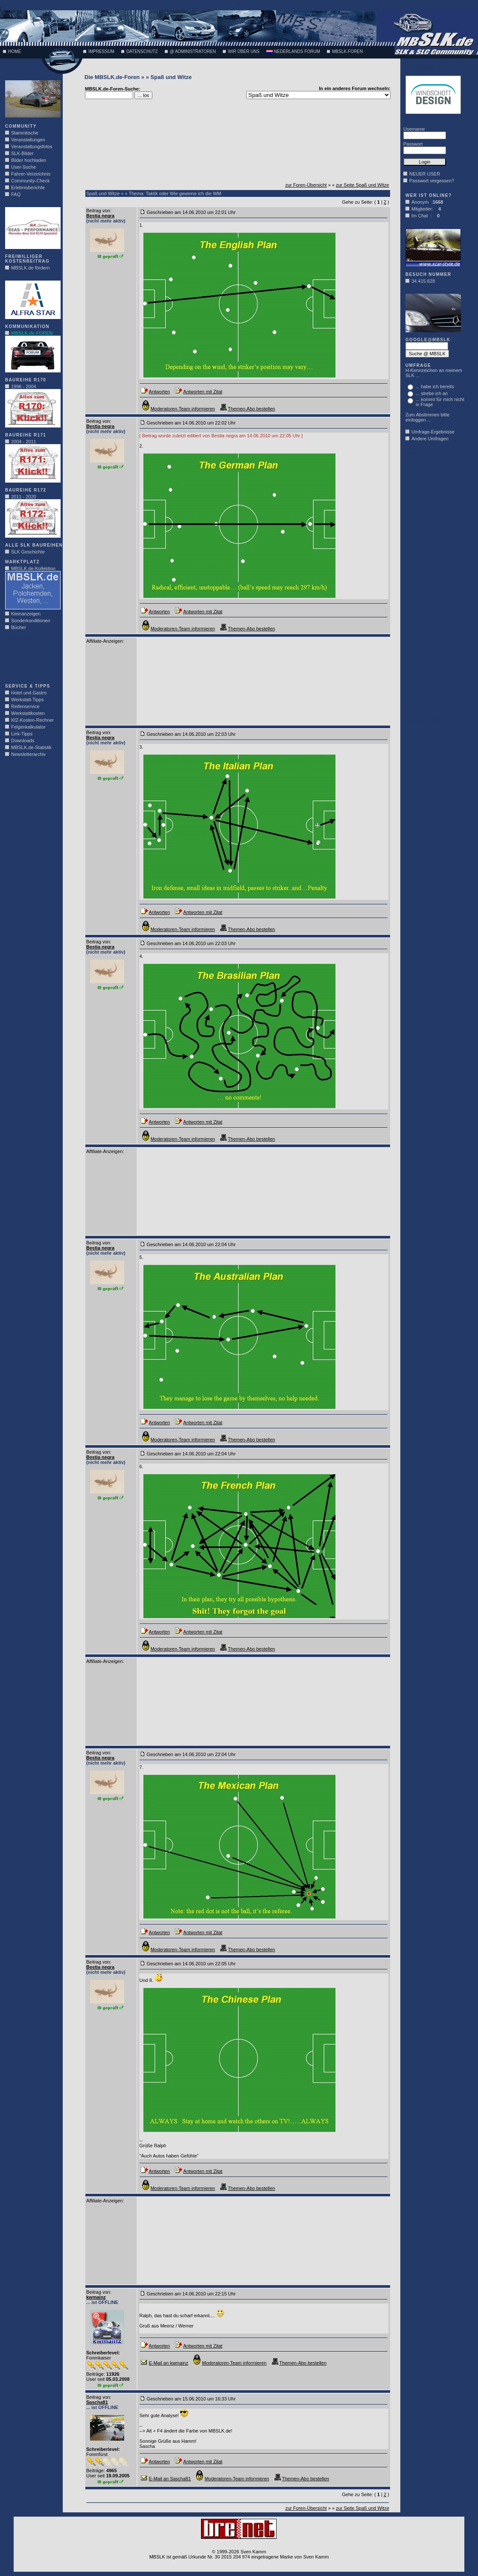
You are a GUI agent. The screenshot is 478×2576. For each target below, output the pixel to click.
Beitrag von (98, 210)
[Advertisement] (30, 659)
